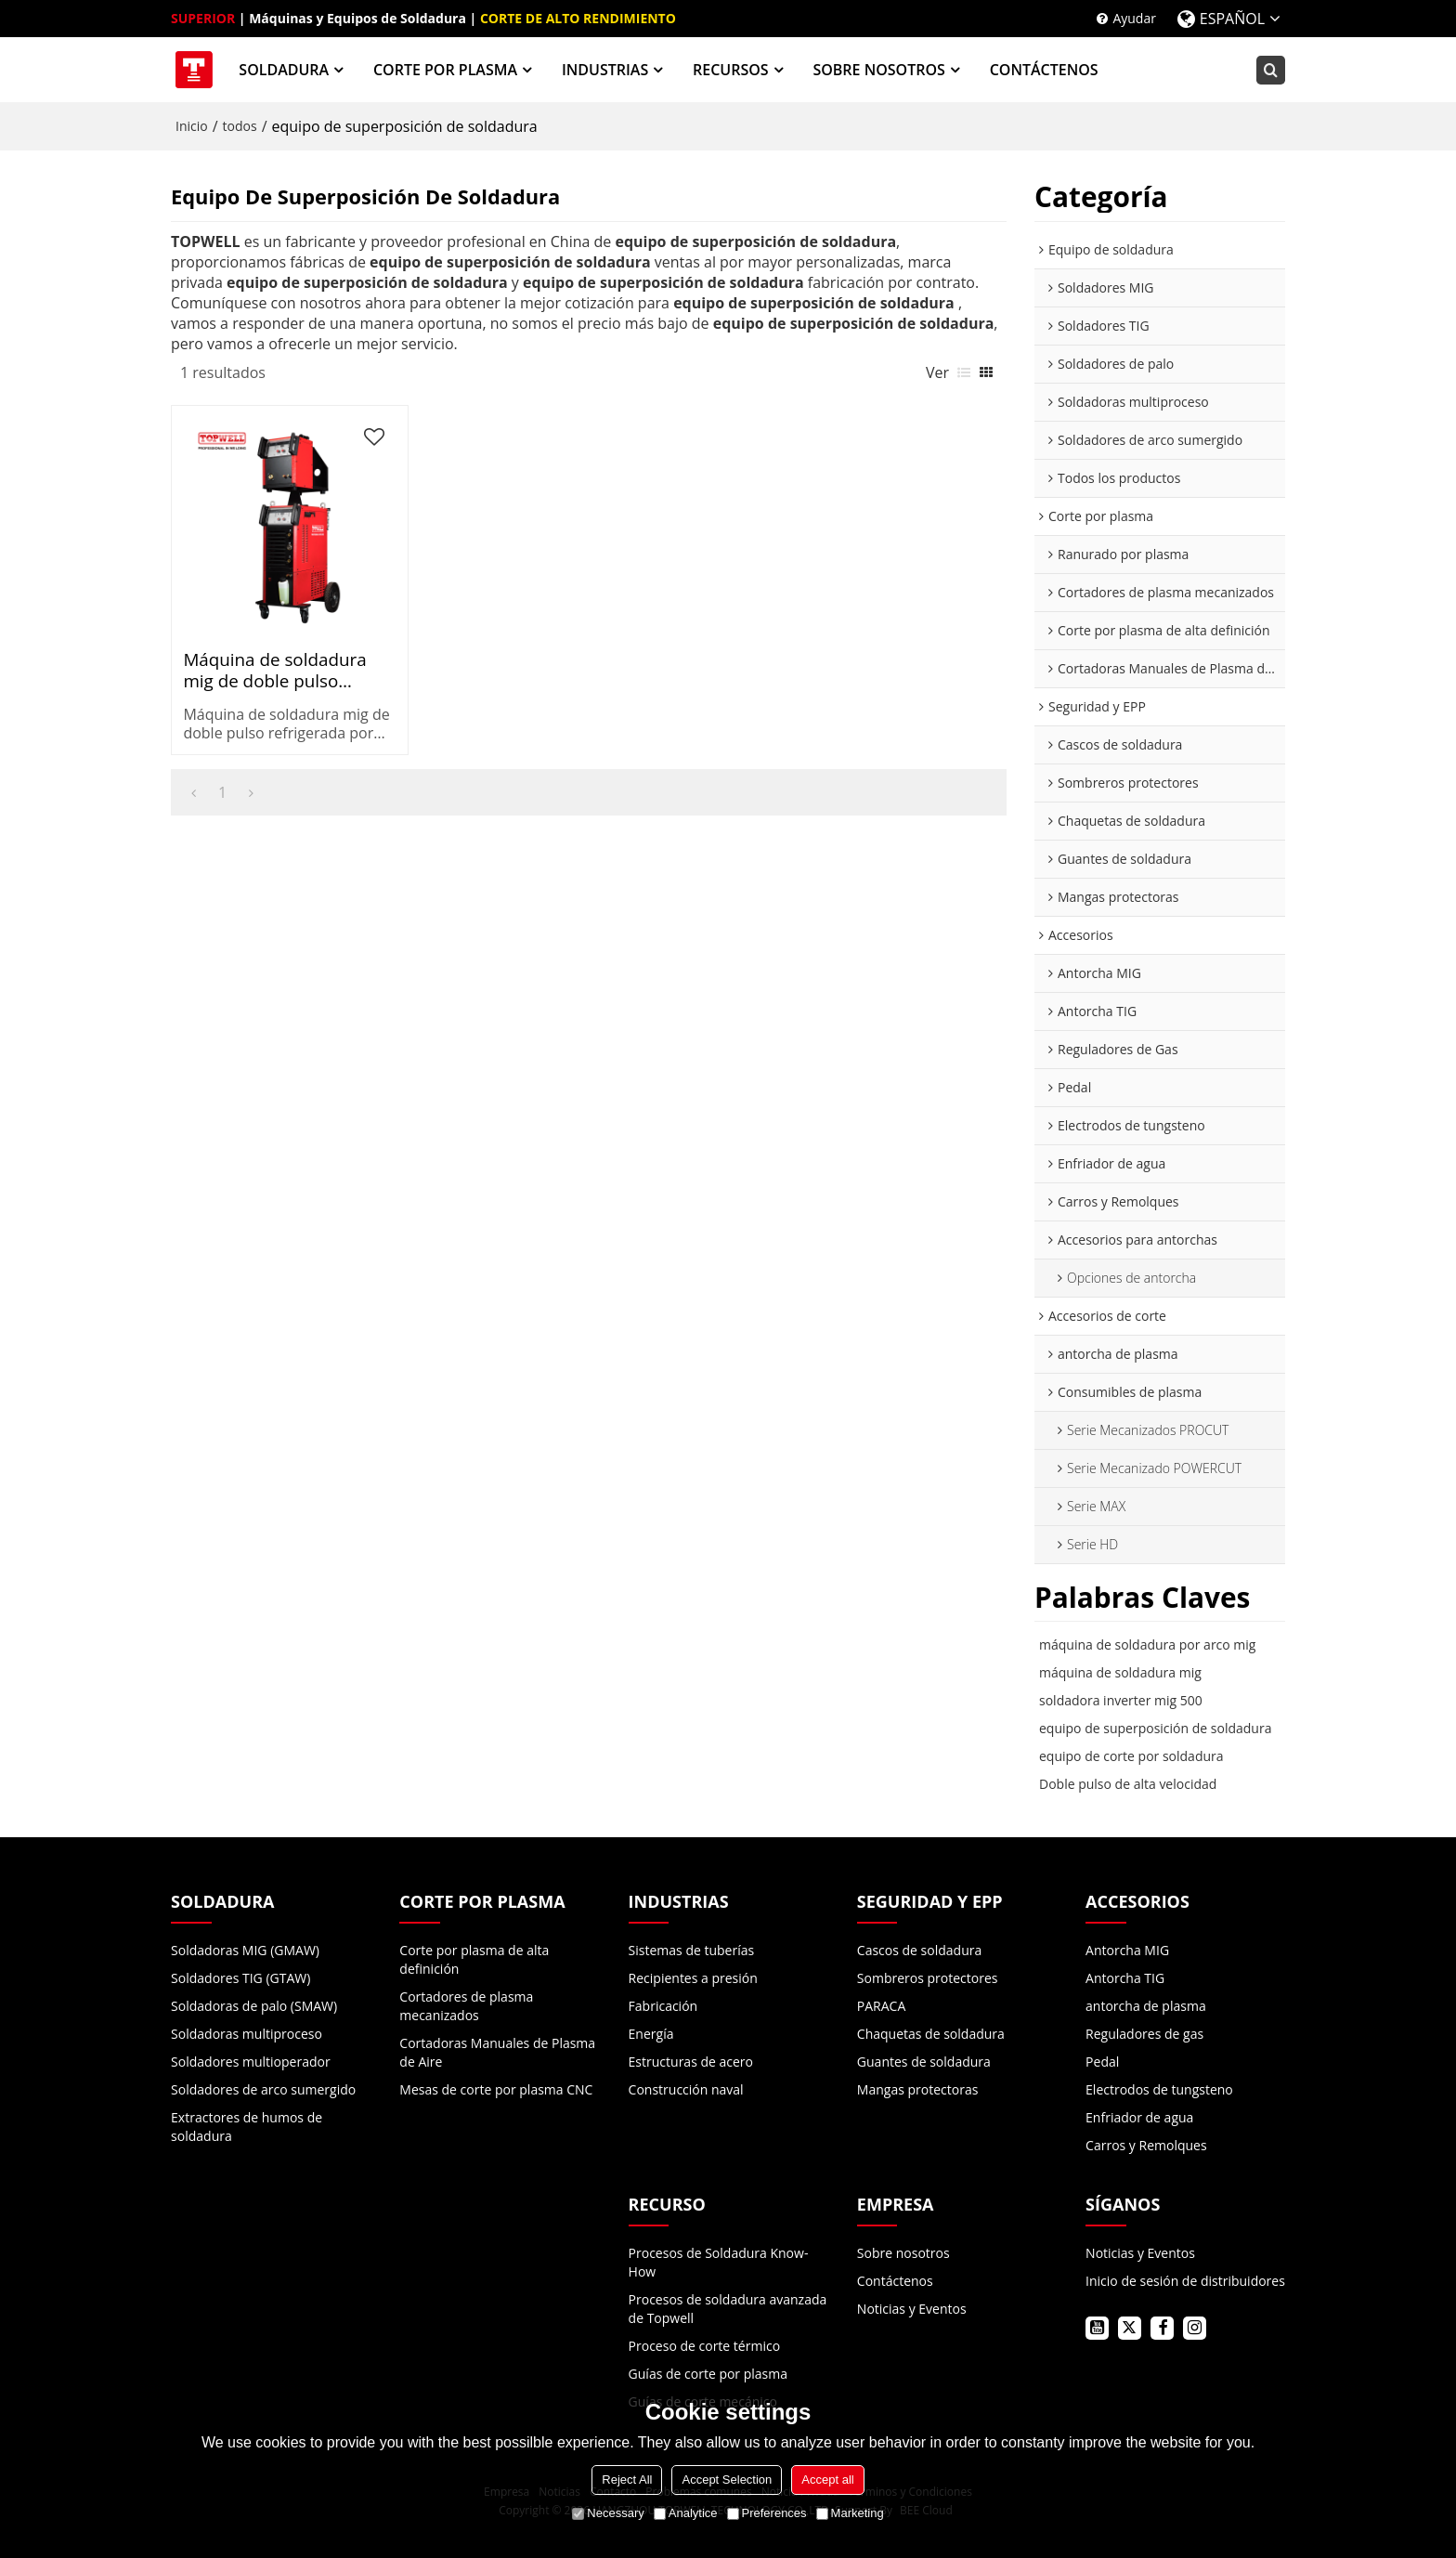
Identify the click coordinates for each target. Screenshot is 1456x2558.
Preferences (767, 2513)
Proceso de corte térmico (704, 2345)
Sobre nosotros (903, 2252)
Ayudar (1134, 18)
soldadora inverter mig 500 (1120, 1700)
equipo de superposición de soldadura (1155, 1728)
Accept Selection (727, 2479)
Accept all (827, 2479)
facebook (1162, 2327)
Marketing (850, 2513)
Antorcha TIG (1125, 1977)
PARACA (881, 2005)
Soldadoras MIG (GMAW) (245, 1949)
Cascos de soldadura (919, 1949)
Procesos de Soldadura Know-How (719, 2261)
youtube (1097, 2327)
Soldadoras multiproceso (246, 2033)
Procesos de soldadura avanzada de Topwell (728, 2308)
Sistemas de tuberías (692, 1949)
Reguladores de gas (1144, 2033)
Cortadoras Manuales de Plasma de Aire (497, 2051)
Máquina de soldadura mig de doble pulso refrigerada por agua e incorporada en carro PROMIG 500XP (270, 633)
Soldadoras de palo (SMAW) (254, 2005)
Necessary (608, 2513)
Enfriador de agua (1139, 2116)
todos (240, 126)
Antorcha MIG (1127, 1949)
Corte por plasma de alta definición (474, 1958)
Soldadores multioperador (251, 2060)
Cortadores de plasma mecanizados (466, 2005)
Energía (651, 2033)
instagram (1194, 2327)
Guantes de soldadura (924, 2060)
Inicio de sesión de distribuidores (1185, 2280)
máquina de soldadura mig (1120, 1672)
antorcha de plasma (1146, 2005)
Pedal (1102, 2060)
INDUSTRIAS (605, 69)
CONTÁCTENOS (1044, 69)
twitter (1129, 2327)
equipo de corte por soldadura (1131, 1756)
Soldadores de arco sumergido (263, 2088)
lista (964, 371)
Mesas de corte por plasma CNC (495, 2088)
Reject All (627, 2479)
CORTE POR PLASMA (446, 69)
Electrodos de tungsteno (1159, 2088)
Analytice (686, 2513)
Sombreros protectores (927, 1977)
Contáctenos (895, 2280)
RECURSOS (732, 69)
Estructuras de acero (691, 2060)
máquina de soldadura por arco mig (1147, 1644)
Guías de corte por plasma (708, 2373)
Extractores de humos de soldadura (246, 2126)
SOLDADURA (285, 69)
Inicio (192, 126)
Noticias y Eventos (912, 2308)
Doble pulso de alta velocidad (1127, 1784)
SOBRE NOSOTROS (879, 69)
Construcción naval (686, 2088)
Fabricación (663, 2005)
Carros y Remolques (1146, 2144)
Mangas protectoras (918, 2088)
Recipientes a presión (693, 1977)
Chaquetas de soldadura (931, 2033)
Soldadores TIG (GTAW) (240, 1977)
